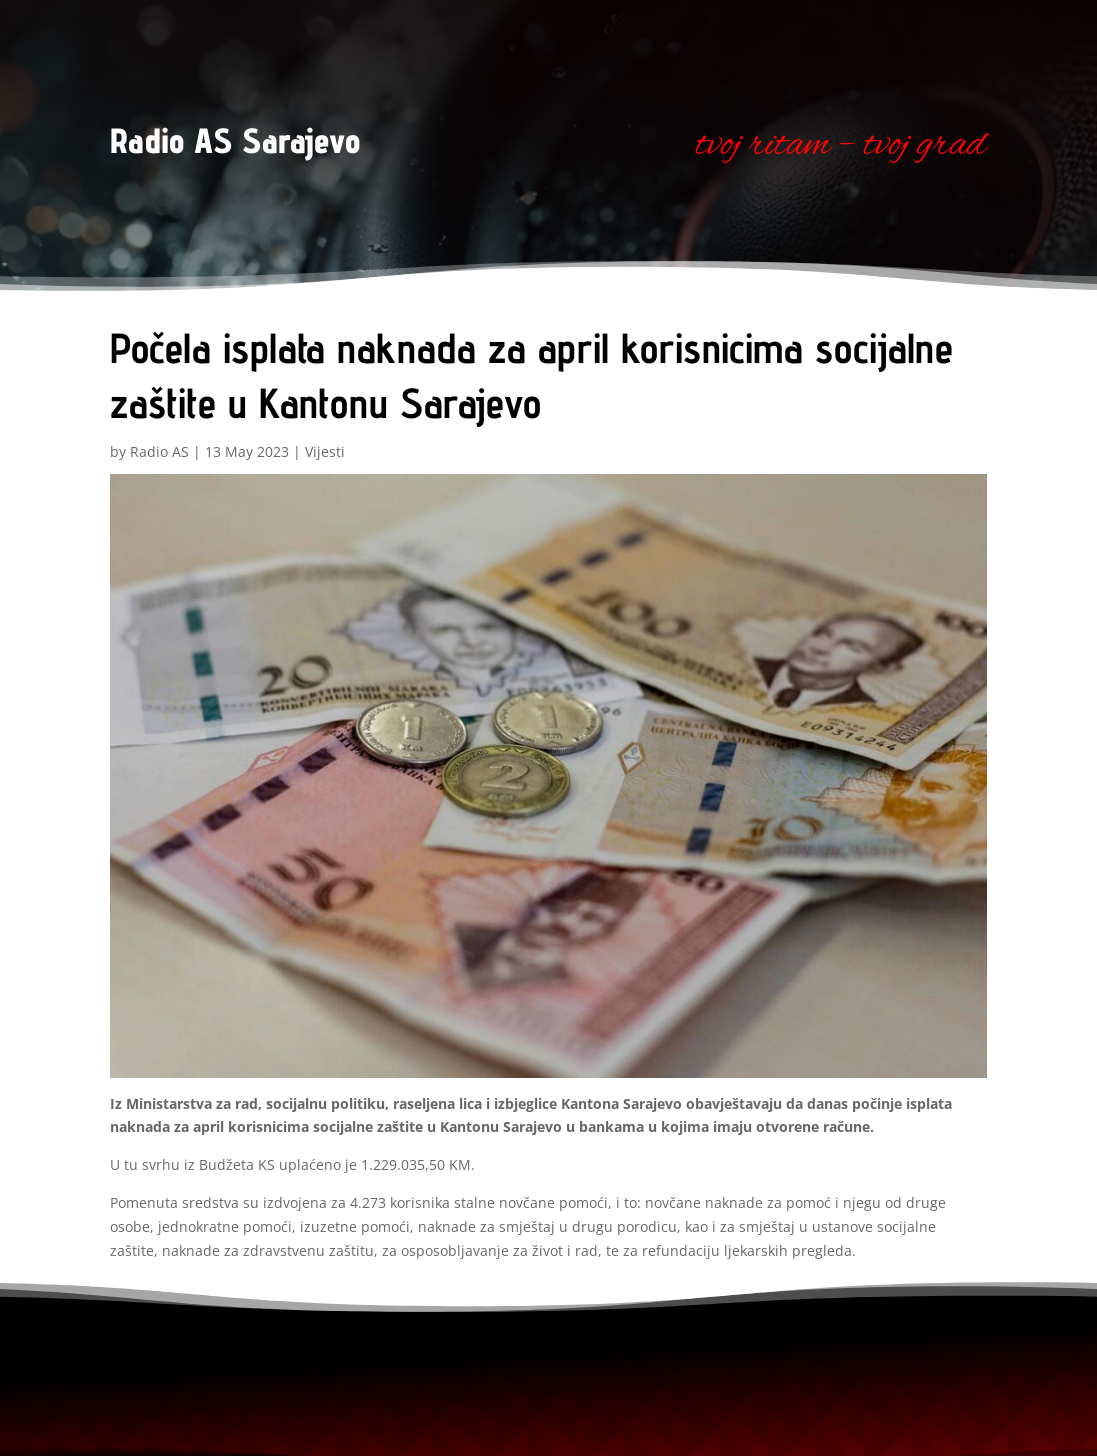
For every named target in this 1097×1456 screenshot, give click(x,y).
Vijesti (325, 451)
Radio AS (159, 451)
